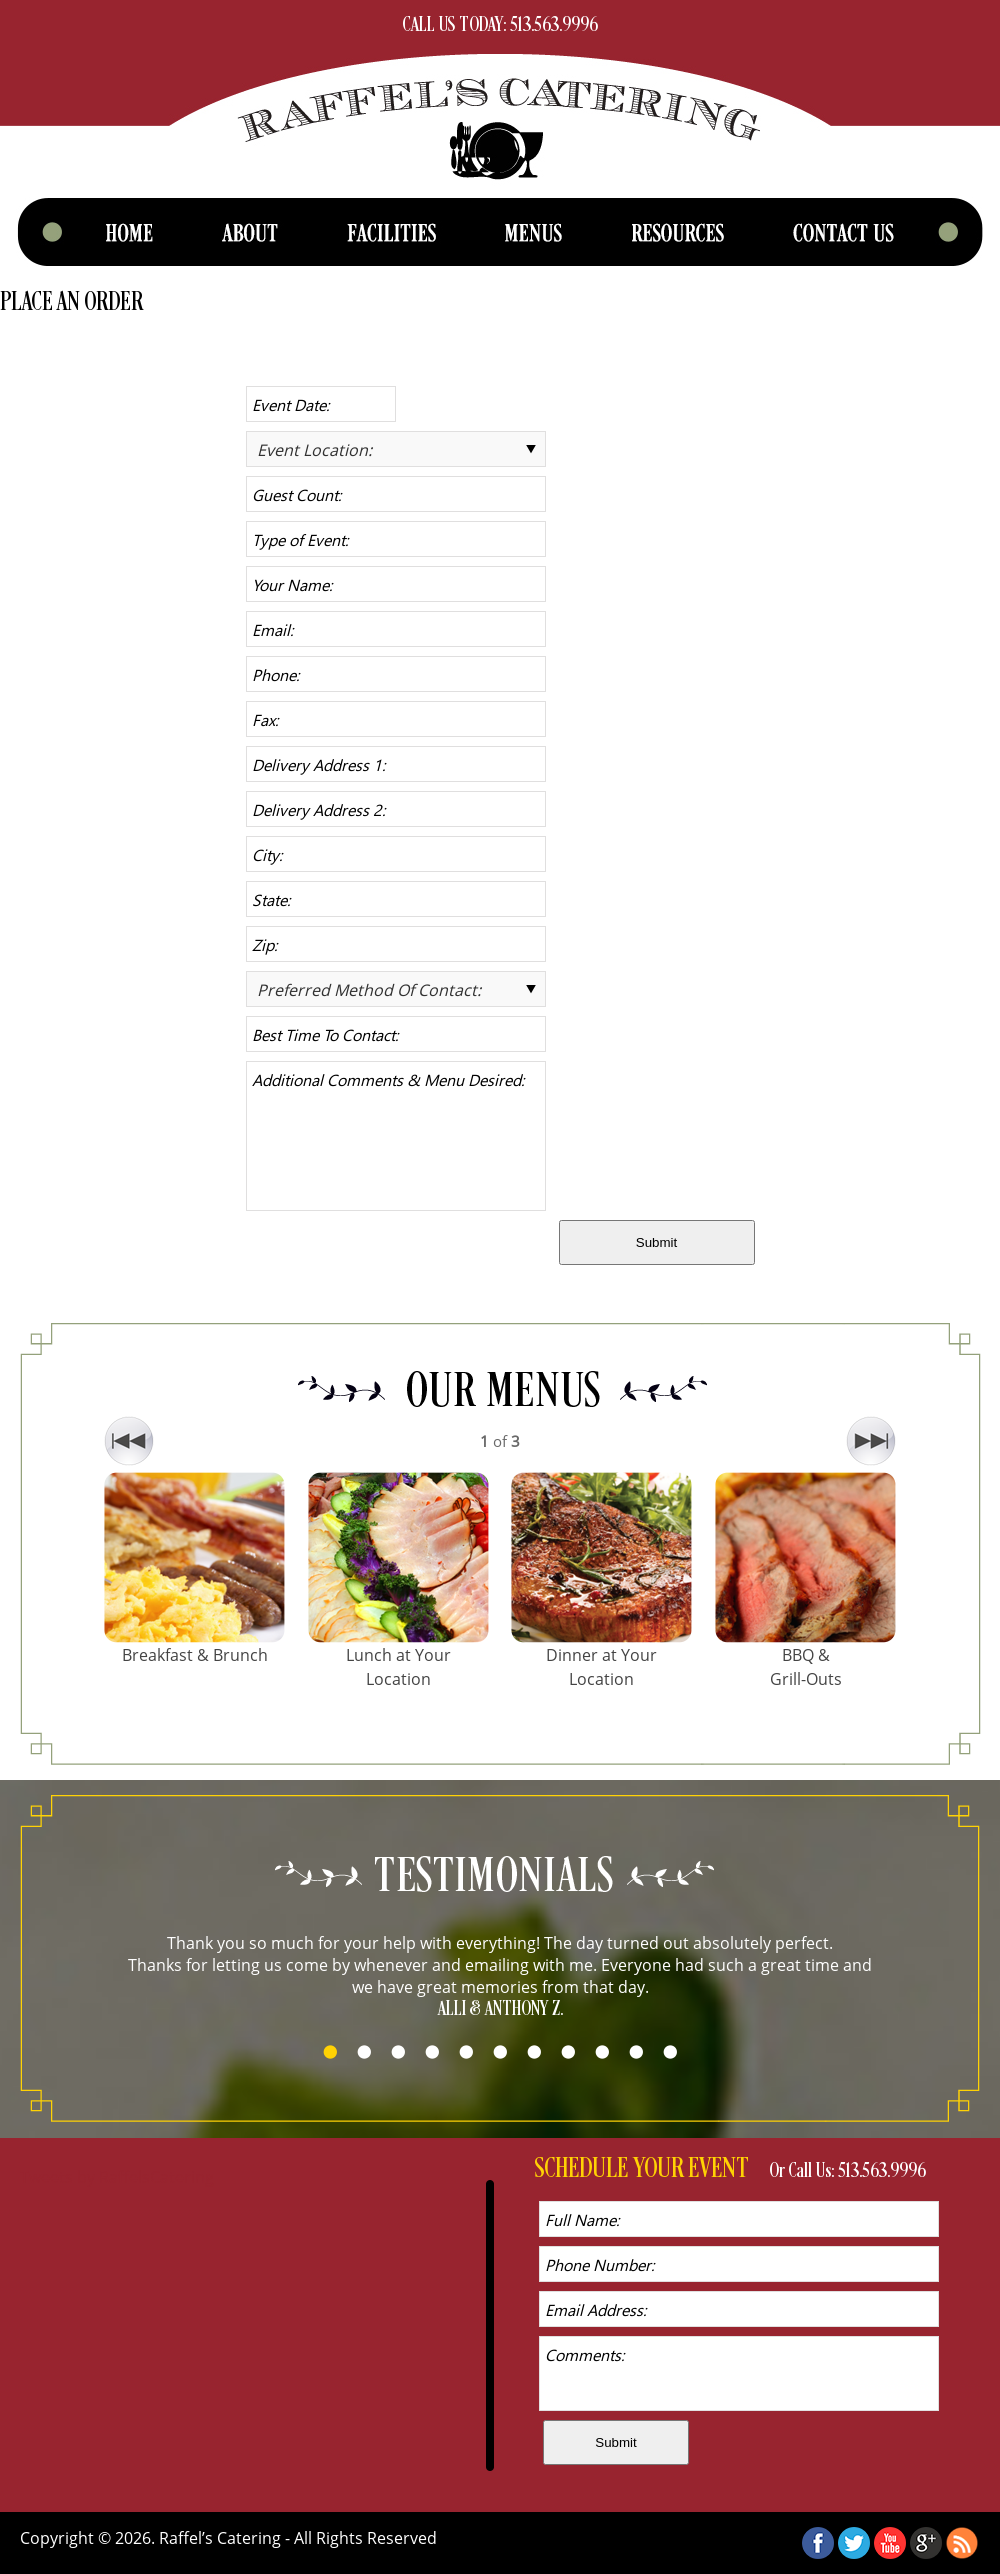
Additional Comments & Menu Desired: (396, 1136)
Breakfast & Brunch (195, 1655)
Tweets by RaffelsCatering (117, 2177)
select (531, 449)
